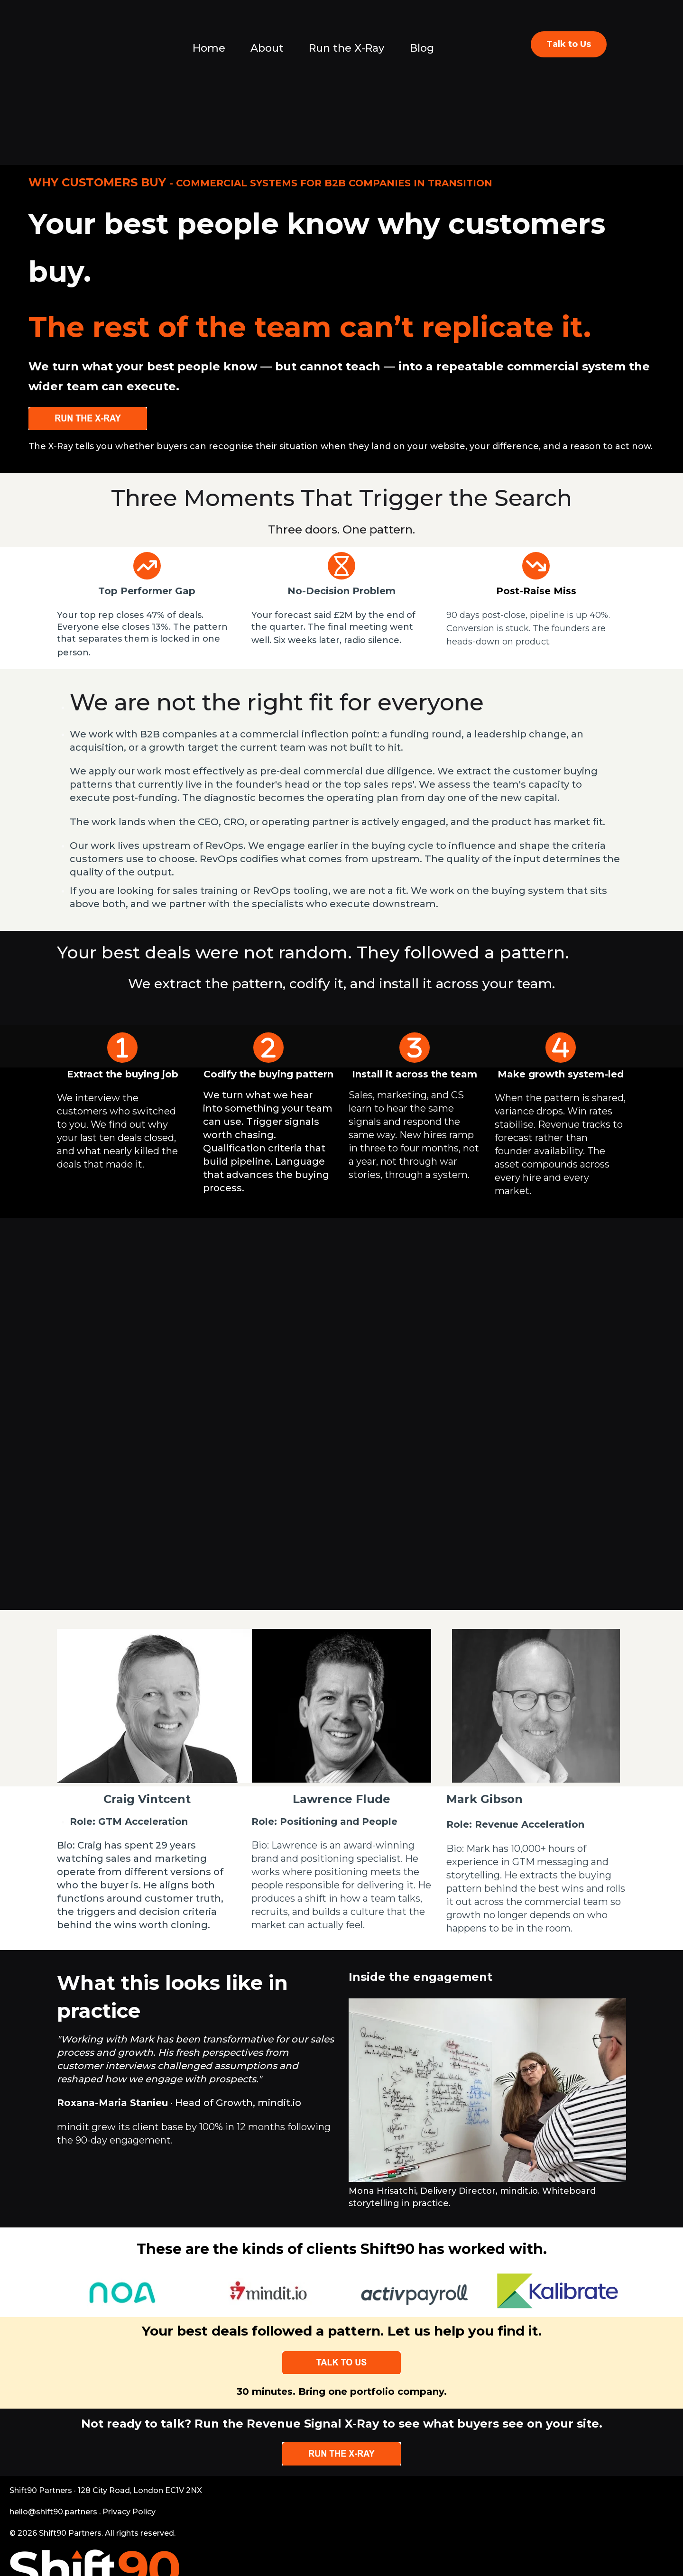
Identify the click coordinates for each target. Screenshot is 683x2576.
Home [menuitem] (209, 48)
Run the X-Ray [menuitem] (346, 48)
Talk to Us (568, 44)
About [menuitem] (267, 48)
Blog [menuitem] (422, 48)
